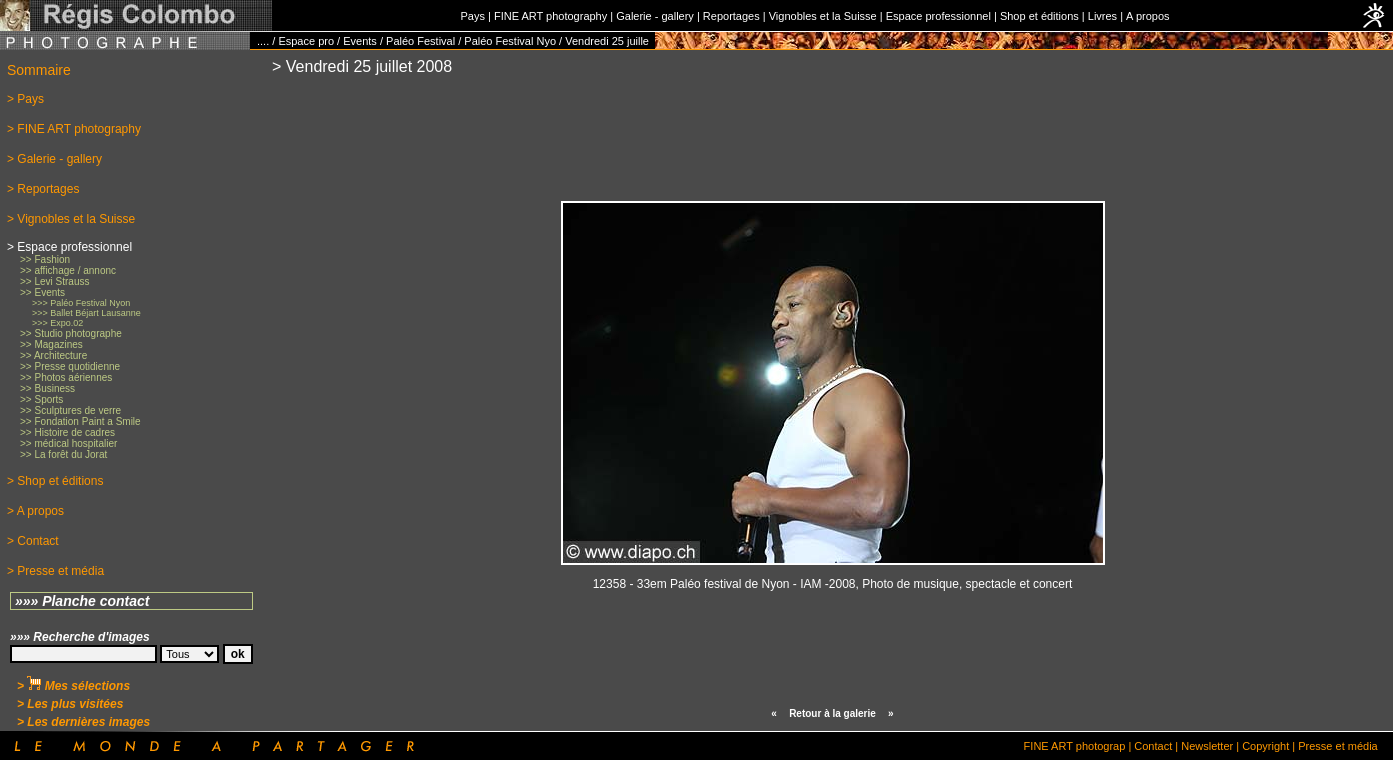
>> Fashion (45, 259)
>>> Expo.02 (57, 323)
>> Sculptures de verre (70, 410)
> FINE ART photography (74, 129)
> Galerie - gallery (54, 159)
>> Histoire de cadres (67, 432)
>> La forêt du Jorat (63, 454)
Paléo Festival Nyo (510, 41)
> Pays (25, 99)
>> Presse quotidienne (70, 366)
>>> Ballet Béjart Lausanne (86, 313)
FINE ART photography (550, 16)
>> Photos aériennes (66, 377)
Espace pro (306, 41)
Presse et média (1337, 746)
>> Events (42, 292)
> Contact (33, 541)
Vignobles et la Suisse (823, 16)
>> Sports (41, 399)
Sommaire (39, 70)
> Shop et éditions (55, 481)
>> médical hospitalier (68, 443)
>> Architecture (53, 355)
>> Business (47, 388)
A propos (1147, 16)
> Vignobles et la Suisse (71, 219)
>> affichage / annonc (68, 270)
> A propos (35, 511)
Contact (1153, 746)
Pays (472, 16)
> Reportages (43, 189)
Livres (1102, 16)
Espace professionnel (938, 16)
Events (360, 41)
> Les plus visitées (70, 704)
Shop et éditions (1039, 16)
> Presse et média (55, 571)
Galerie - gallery (655, 16)
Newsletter (1207, 746)
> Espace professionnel (69, 247)
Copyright (1265, 746)
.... (263, 41)
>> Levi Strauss (54, 281)
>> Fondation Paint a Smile (80, 421)
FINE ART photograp (1075, 746)
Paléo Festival (420, 41)
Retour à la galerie (832, 713)
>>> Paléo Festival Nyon (81, 303)
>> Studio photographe (71, 333)
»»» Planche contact (82, 601)
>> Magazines (51, 344)
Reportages (731, 16)
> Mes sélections (73, 686)
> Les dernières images (83, 722)
